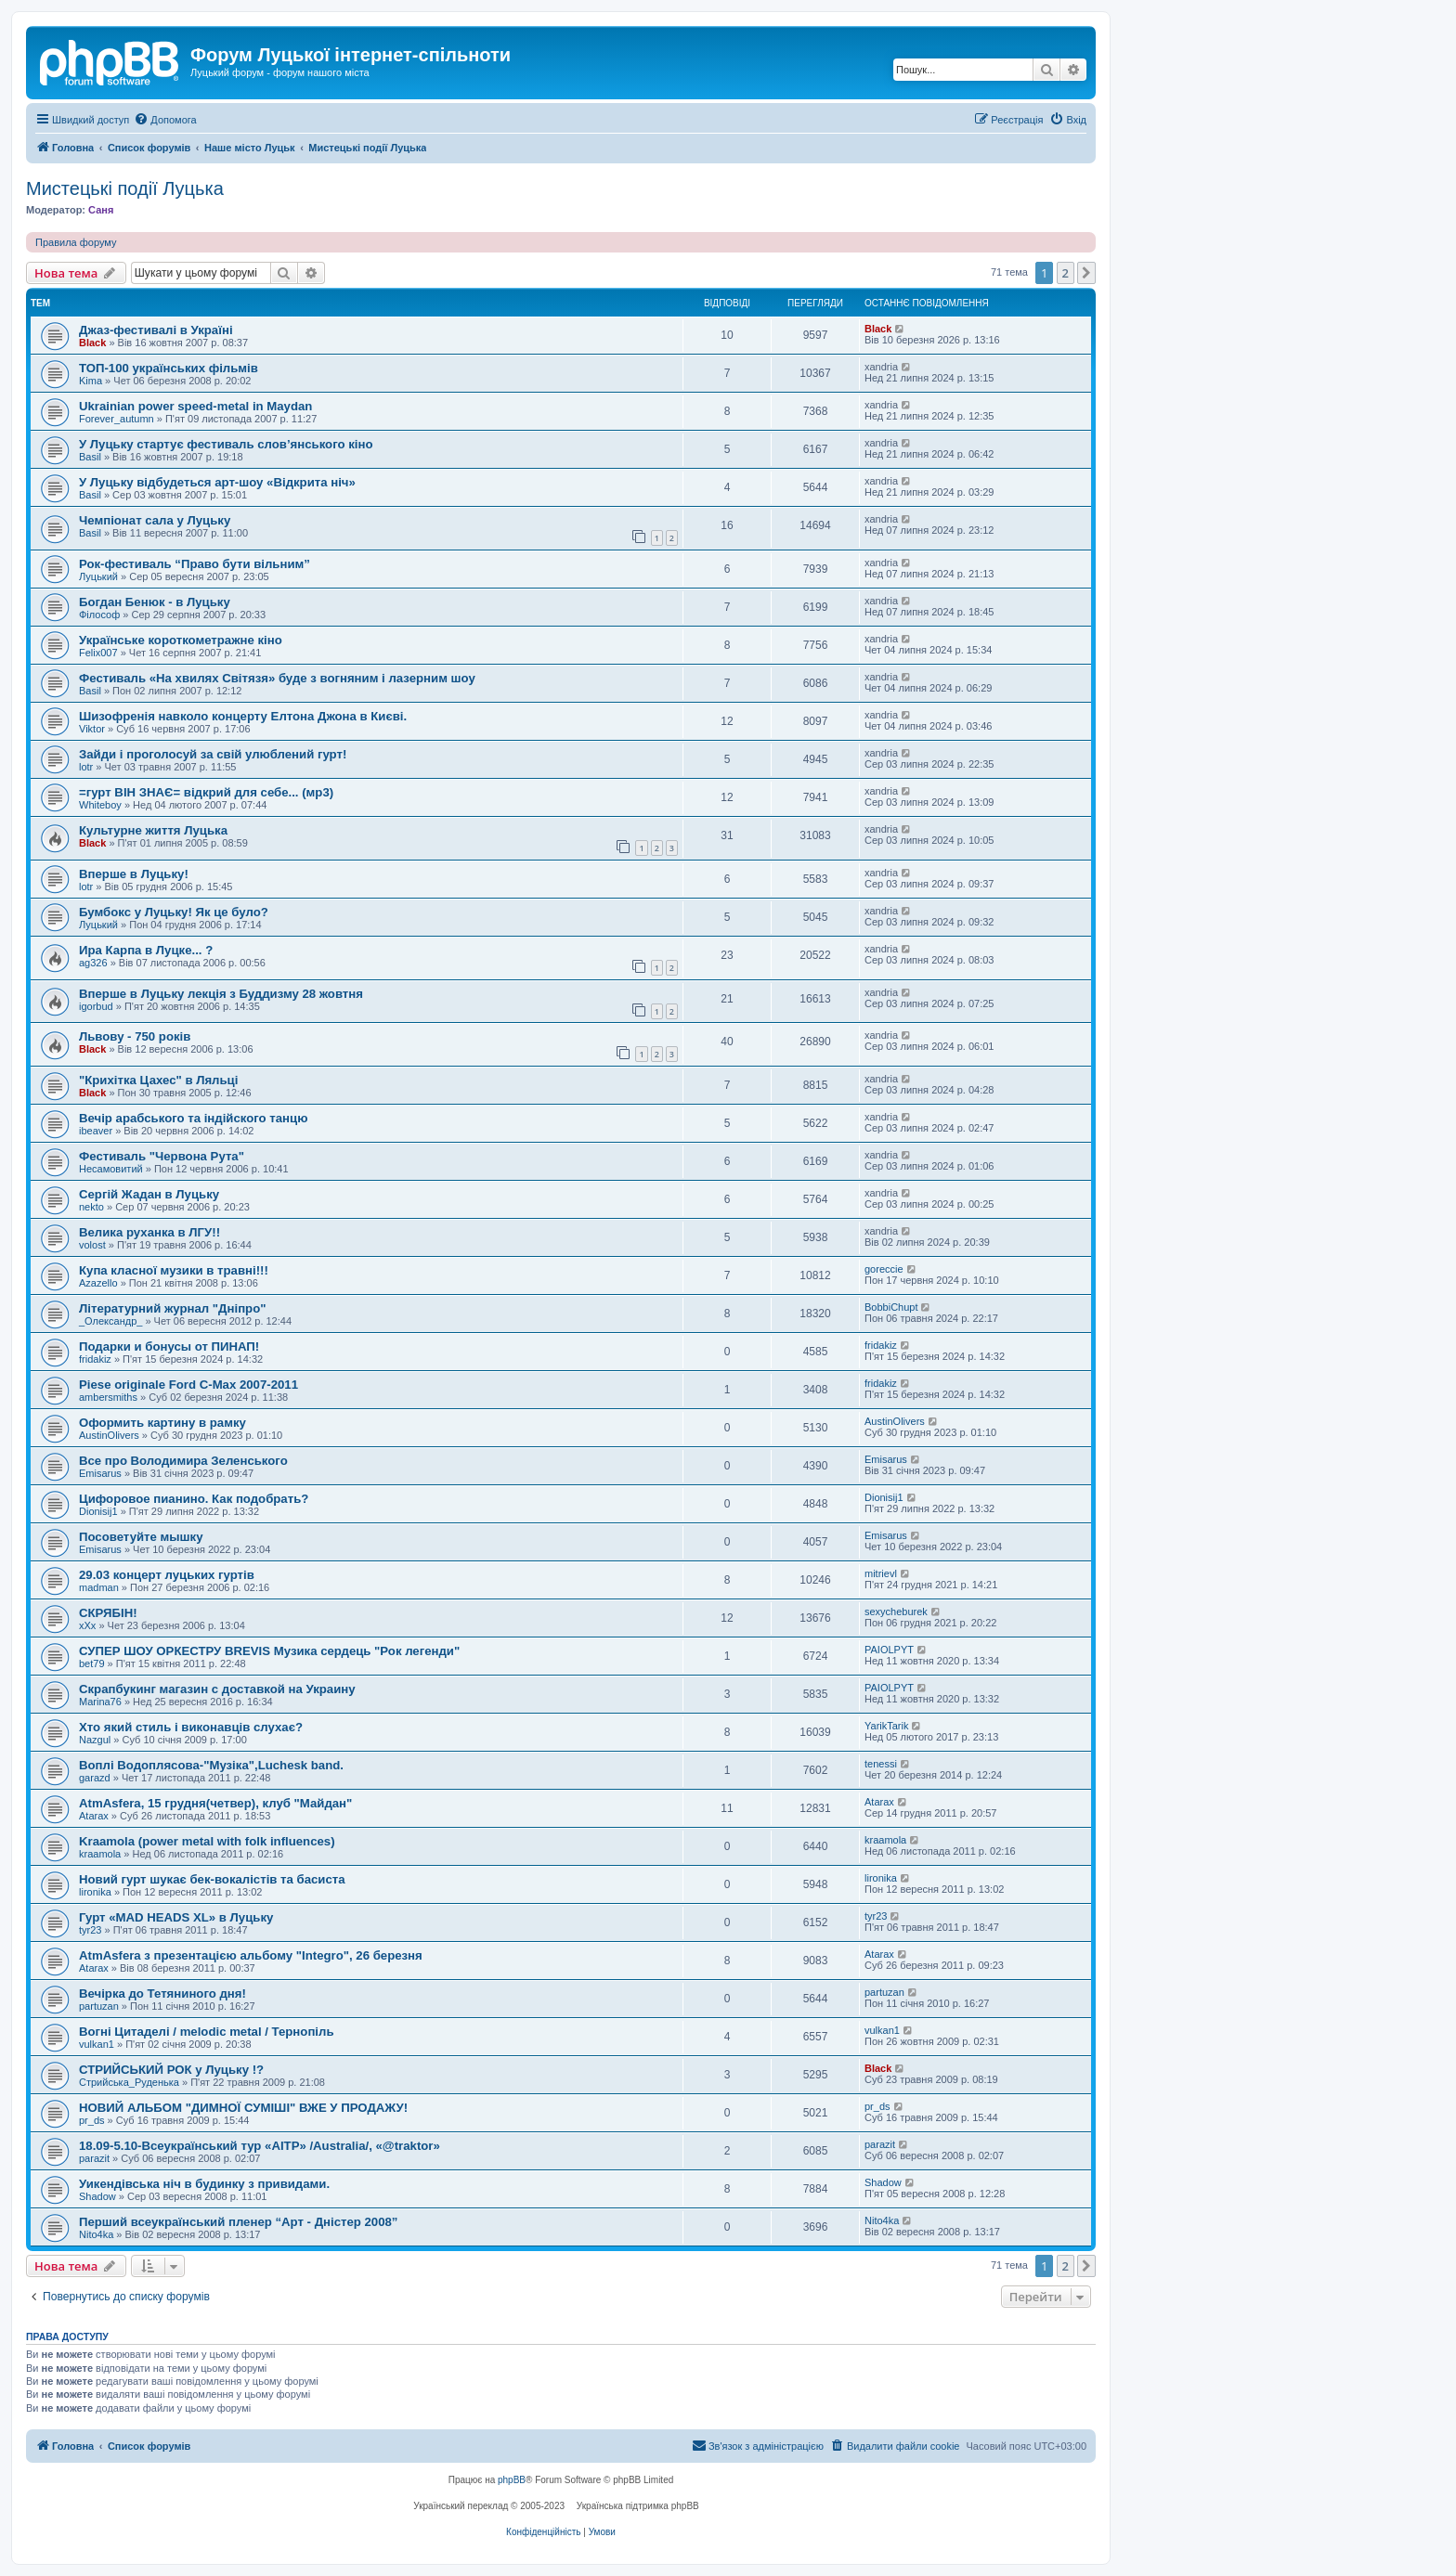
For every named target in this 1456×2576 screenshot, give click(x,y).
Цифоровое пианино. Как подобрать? (193, 1499)
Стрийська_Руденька (129, 2082)
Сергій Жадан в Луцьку (149, 1194)
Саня (100, 209)
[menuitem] (165, 120)
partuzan (99, 2006)
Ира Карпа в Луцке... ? (146, 950)
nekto (91, 1206)
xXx (87, 1625)
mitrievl (880, 1573)
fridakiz (95, 1359)
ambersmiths (108, 1397)
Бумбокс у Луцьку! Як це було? (173, 912)
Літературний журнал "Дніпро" (172, 1308)
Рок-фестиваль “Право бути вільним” (194, 564)
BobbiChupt (891, 1307)
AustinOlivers (109, 1435)
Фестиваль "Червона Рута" (161, 1156)
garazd (94, 1777)
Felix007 (98, 652)
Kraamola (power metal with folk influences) (207, 1841)
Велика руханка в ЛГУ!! (149, 1232)
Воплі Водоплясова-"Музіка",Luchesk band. (211, 1765)
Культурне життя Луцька (153, 830)
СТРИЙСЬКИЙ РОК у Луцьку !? (171, 2070)
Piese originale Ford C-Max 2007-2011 (188, 1385)
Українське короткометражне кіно (180, 640)
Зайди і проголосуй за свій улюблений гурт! (212, 754)
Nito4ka (96, 2234)
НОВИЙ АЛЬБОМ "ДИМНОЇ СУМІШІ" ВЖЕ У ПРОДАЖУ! (243, 2108)
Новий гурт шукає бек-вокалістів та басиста (212, 1879)
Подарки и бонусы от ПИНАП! (169, 1346)
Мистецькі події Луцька (125, 188)
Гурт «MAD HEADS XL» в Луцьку (176, 1917)
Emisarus (100, 1473)
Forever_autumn (116, 418)
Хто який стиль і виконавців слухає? (191, 1727)
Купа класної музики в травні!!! (173, 1270)
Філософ (99, 614)
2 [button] (1065, 273)
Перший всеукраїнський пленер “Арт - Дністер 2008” (238, 2222)
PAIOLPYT (889, 1649)
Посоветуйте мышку (140, 1537)
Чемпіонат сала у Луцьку (154, 520)
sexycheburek (896, 1611)
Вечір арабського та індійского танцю (193, 1118)
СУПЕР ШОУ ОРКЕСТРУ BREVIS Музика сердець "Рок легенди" (269, 1651)
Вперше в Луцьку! (133, 874)
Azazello (98, 1282)
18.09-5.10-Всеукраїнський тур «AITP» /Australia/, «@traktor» (259, 2146)
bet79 (92, 1663)
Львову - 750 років (134, 1036)
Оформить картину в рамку (162, 1423)
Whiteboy (100, 804)
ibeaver (95, 1130)
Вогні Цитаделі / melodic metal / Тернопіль (206, 2032)
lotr (86, 766)
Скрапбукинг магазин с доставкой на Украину (217, 1689)
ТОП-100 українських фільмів (168, 368)
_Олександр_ (110, 1321)
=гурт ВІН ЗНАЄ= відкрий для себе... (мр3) (206, 792)
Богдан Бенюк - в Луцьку (154, 602)
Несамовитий (111, 1168)
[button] (1086, 273)
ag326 (93, 962)
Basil (90, 456)
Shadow (97, 2196)
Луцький (98, 576)
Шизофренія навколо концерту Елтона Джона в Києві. (243, 716)
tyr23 (90, 1929)
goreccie (884, 1269)
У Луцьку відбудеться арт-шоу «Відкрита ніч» (217, 482)
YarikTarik (886, 1725)
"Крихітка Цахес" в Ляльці (158, 1080)
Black (92, 342)
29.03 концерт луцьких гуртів (166, 1575)
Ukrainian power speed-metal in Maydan (195, 406)
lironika (95, 1891)
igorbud (96, 1006)
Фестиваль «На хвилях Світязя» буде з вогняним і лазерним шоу (277, 678)
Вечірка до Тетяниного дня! (162, 1993)
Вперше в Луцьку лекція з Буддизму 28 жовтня (221, 994)
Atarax (94, 1815)
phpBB (512, 2480)
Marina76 (100, 1701)
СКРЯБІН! (108, 1613)
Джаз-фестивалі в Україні (156, 330)
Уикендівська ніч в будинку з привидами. (204, 2184)
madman (99, 1587)
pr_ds (92, 2120)
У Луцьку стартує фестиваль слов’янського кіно (225, 444)
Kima (90, 380)
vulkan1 (96, 2044)
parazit (94, 2158)
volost (92, 1244)
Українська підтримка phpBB (638, 2506)
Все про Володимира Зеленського (183, 1461)
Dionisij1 (98, 1511)
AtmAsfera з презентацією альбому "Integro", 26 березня (250, 1955)
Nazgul (94, 1739)
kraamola (100, 1853)
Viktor (92, 728)
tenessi (880, 1763)
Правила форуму (75, 242)
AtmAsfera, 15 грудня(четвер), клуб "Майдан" (215, 1803)
